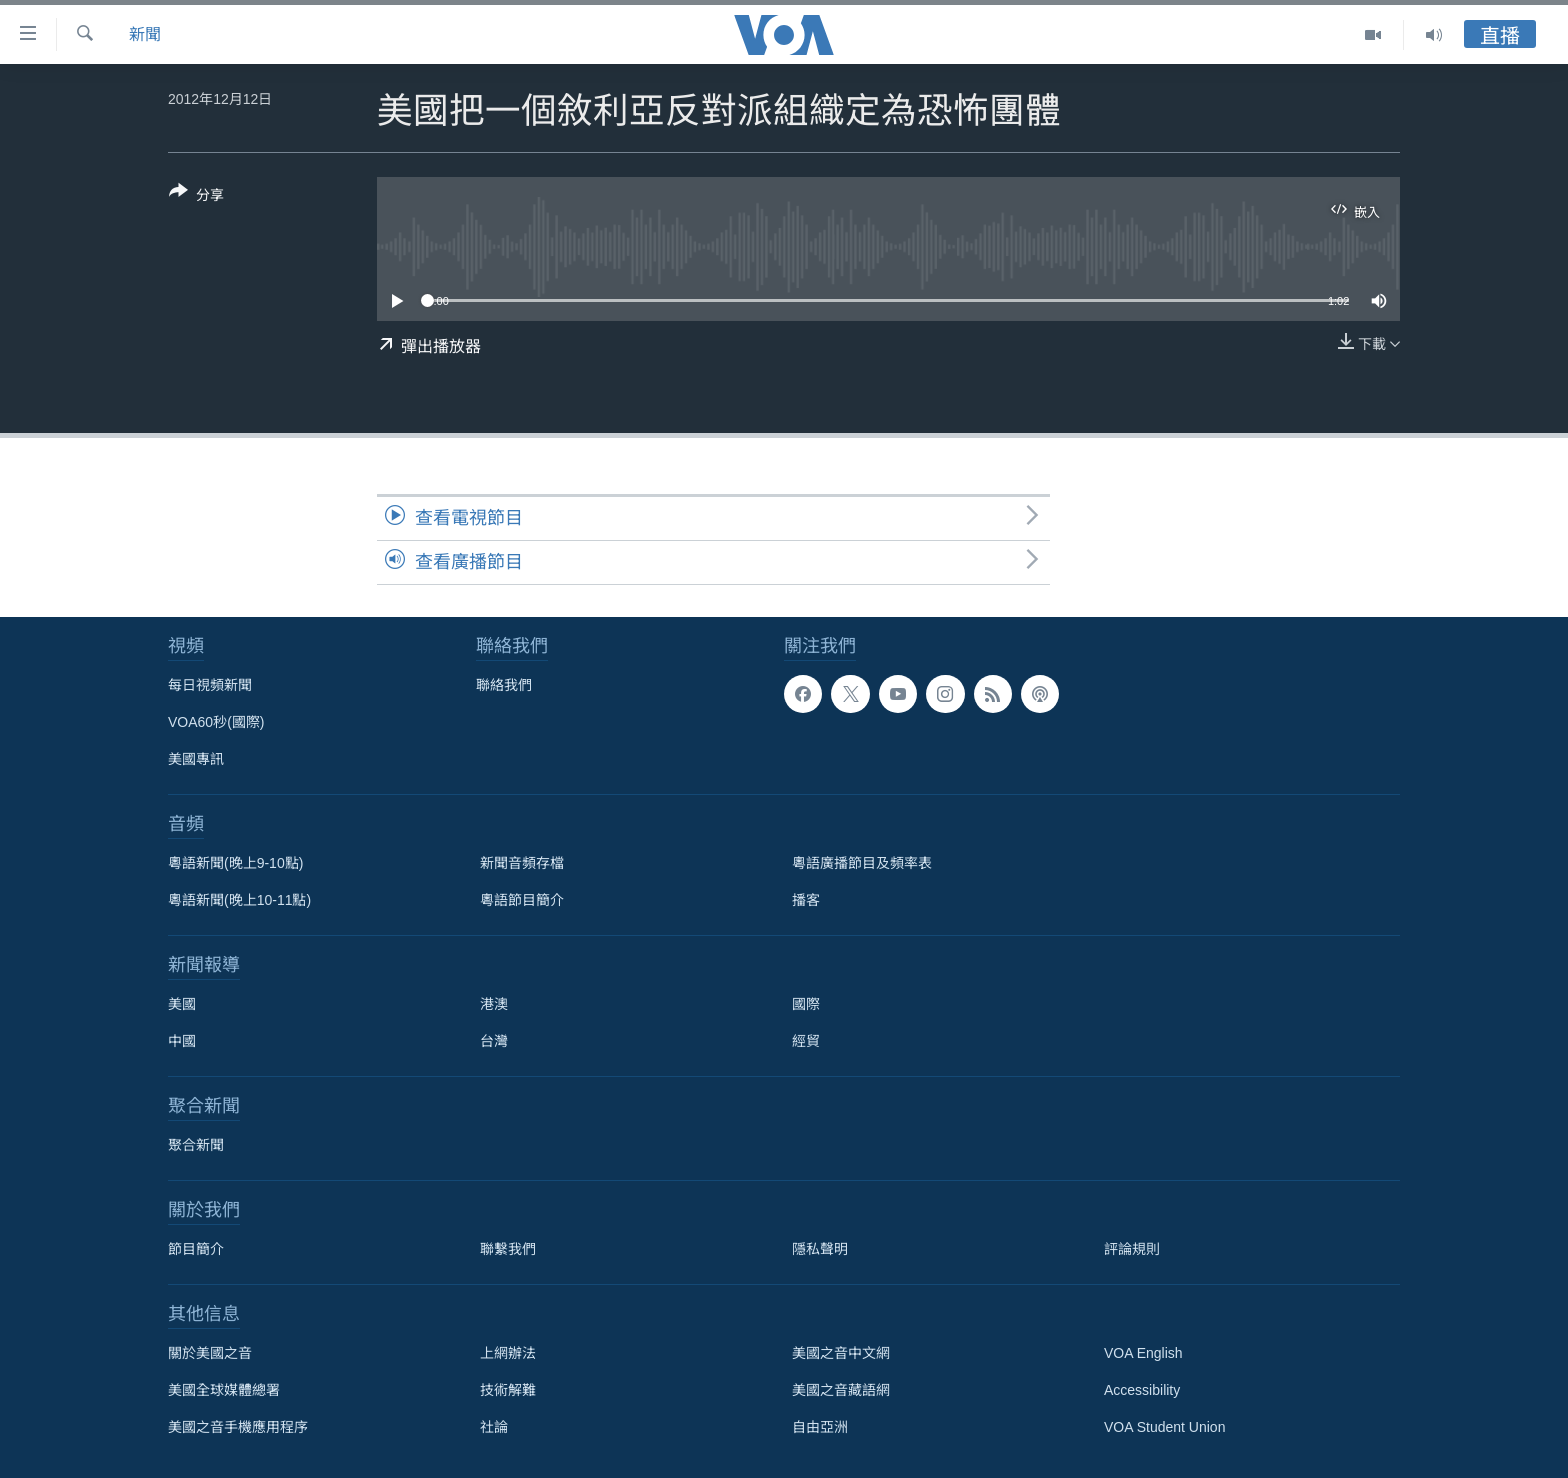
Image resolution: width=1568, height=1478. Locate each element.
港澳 (494, 1004)
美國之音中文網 (841, 1353)
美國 (182, 1004)
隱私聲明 (820, 1249)
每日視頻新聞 (210, 685)
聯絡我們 (504, 685)
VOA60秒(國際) (216, 722)
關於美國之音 (210, 1353)
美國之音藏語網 (841, 1390)
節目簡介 (196, 1249)
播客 (806, 900)
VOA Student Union (1164, 1427)
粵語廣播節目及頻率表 (862, 863)
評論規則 (1132, 1249)
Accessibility (1142, 1390)
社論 (494, 1427)
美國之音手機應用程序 (238, 1427)
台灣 (494, 1041)
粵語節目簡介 (522, 900)
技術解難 (508, 1390)
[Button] (196, 197)
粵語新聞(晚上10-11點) (239, 900)
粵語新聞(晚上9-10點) (235, 863)
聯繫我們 (508, 1249)
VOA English (1143, 1353)
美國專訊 (196, 759)
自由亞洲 (820, 1427)
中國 (182, 1041)
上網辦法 (508, 1353)
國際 (806, 1004)
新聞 (145, 34)
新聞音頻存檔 (522, 863)
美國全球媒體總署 (224, 1390)
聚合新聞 (196, 1145)
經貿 (806, 1041)
